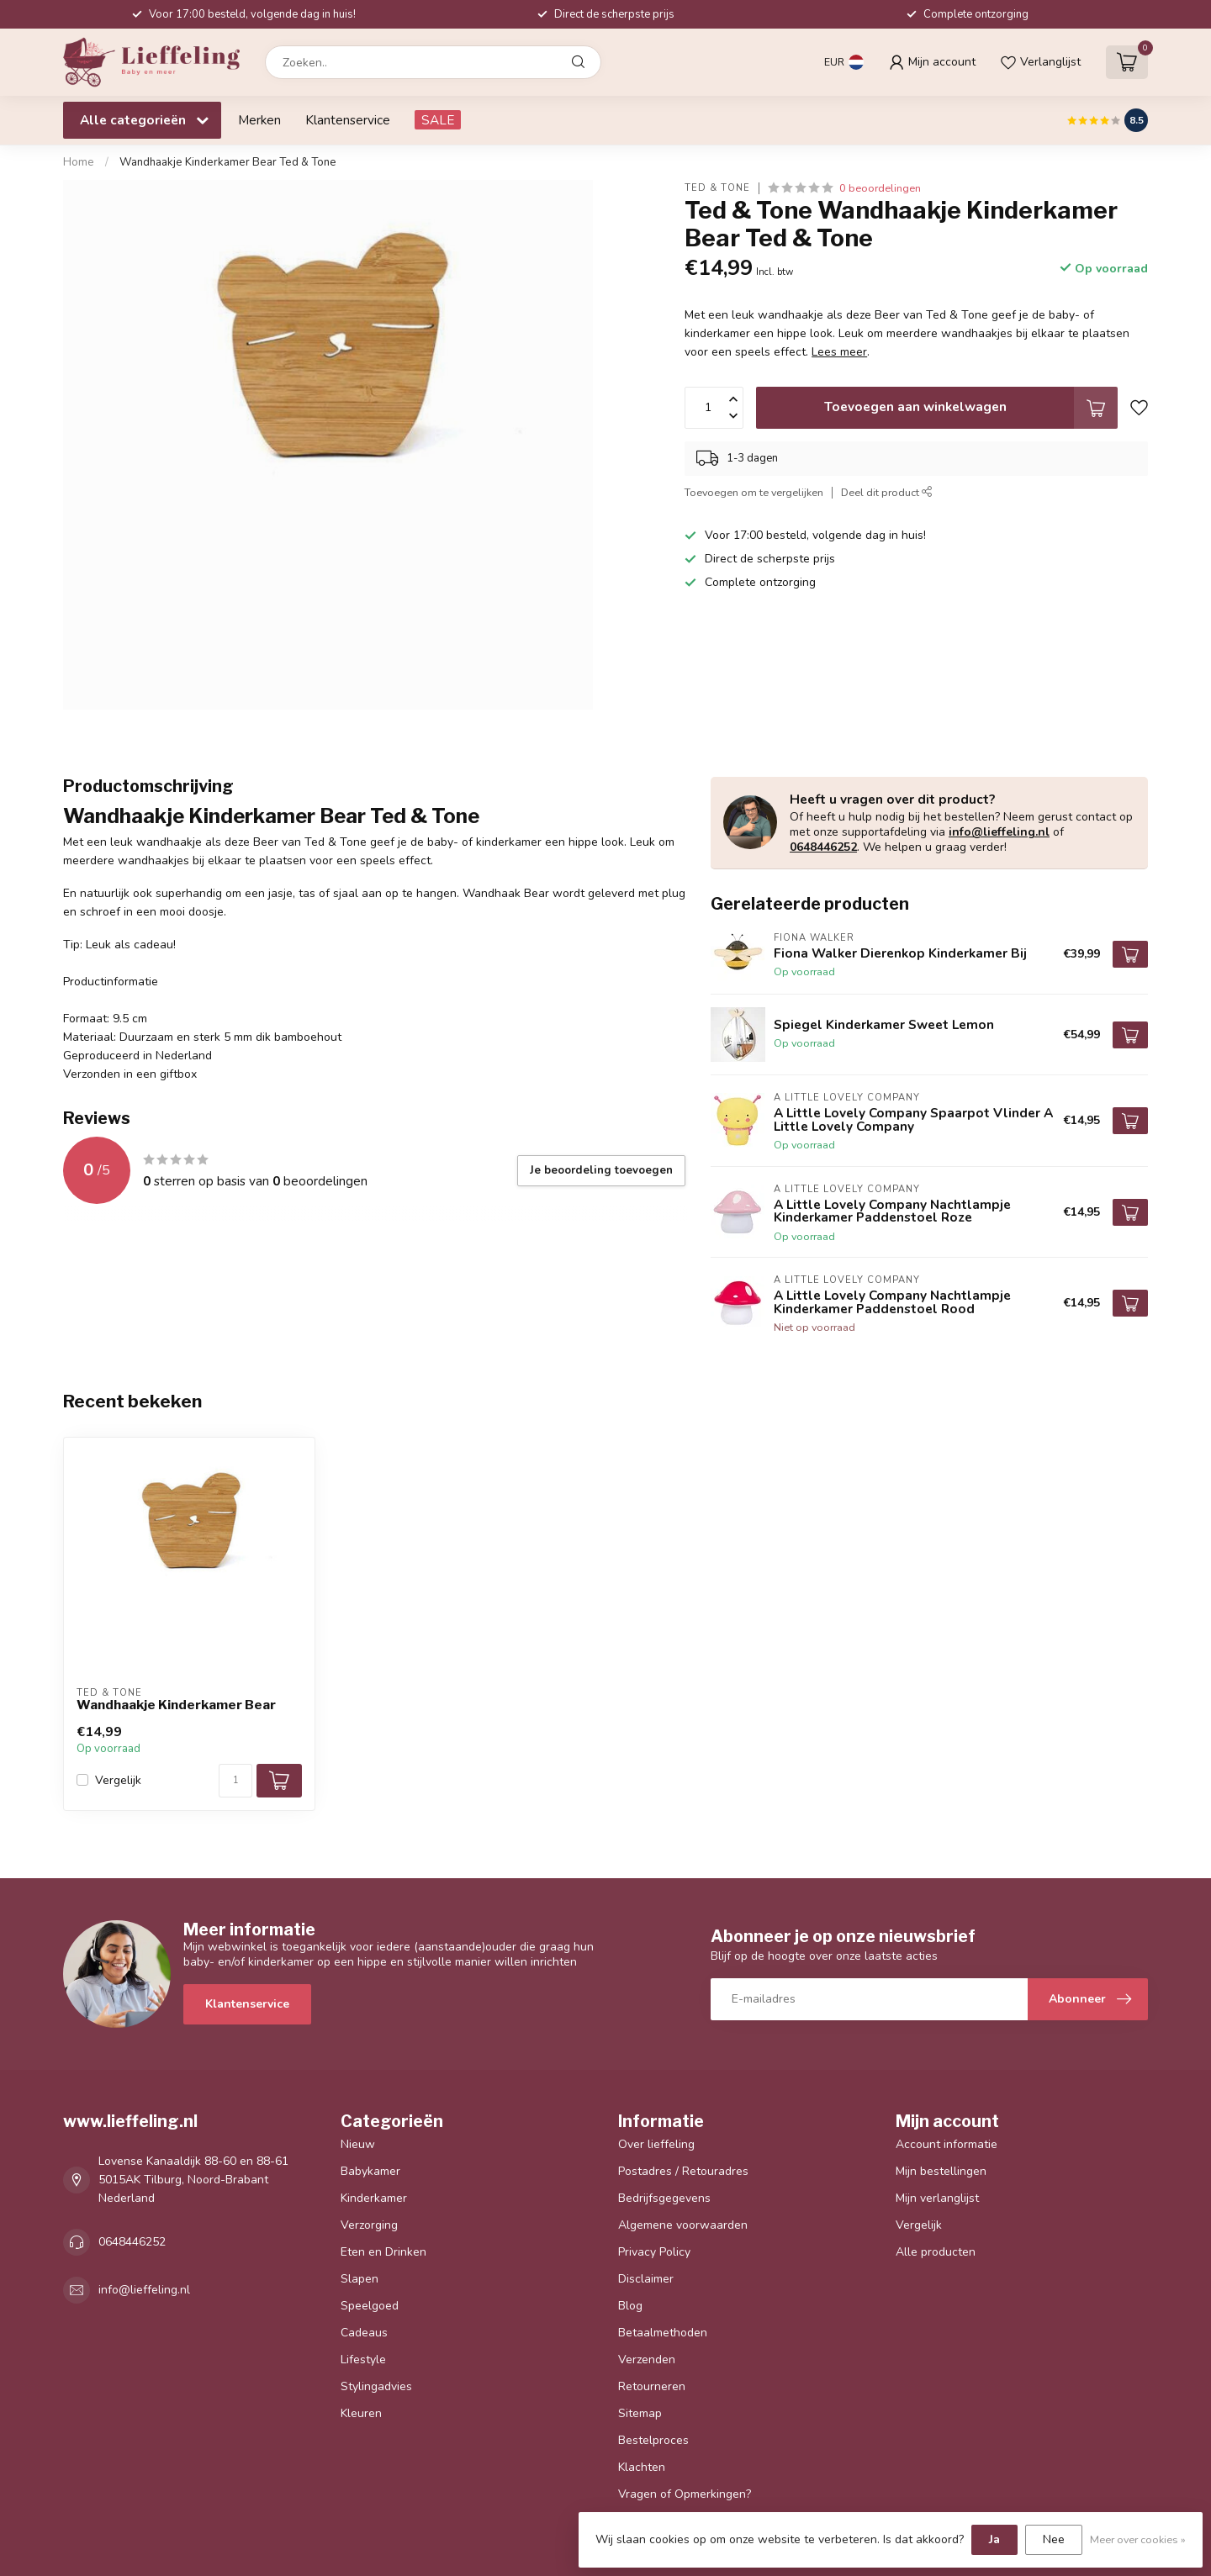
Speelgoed (370, 2306)
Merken (259, 120)
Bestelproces (653, 2440)
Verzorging (369, 2225)
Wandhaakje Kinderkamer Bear (176, 1705)
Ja (994, 2539)
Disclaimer (646, 2279)
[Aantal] (235, 1780)
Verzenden (646, 2359)
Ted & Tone (717, 188)
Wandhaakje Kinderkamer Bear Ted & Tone (227, 162)
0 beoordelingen (880, 188)
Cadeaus (364, 2333)
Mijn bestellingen (941, 2171)
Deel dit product (887, 492)
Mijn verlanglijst (937, 2198)
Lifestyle (363, 2359)
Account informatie (946, 2144)
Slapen (359, 2279)
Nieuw (358, 2144)
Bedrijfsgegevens (664, 2198)
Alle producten (936, 2252)
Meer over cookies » (1138, 2539)
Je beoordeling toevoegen (601, 1170)
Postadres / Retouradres (683, 2171)
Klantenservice (347, 120)
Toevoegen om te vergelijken (754, 492)
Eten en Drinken (383, 2252)
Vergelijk (118, 1780)
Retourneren (651, 2386)
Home (78, 162)
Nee (1054, 2539)
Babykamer (370, 2171)
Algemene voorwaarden (683, 2225)
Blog (630, 2306)
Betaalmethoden (662, 2333)
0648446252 (823, 847)
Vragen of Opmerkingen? (684, 2494)
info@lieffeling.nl (999, 832)
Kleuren (361, 2413)
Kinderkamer (374, 2198)
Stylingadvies (376, 2386)
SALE (437, 120)
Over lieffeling (656, 2144)
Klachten (641, 2467)
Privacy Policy (654, 2252)
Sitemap (640, 2413)
